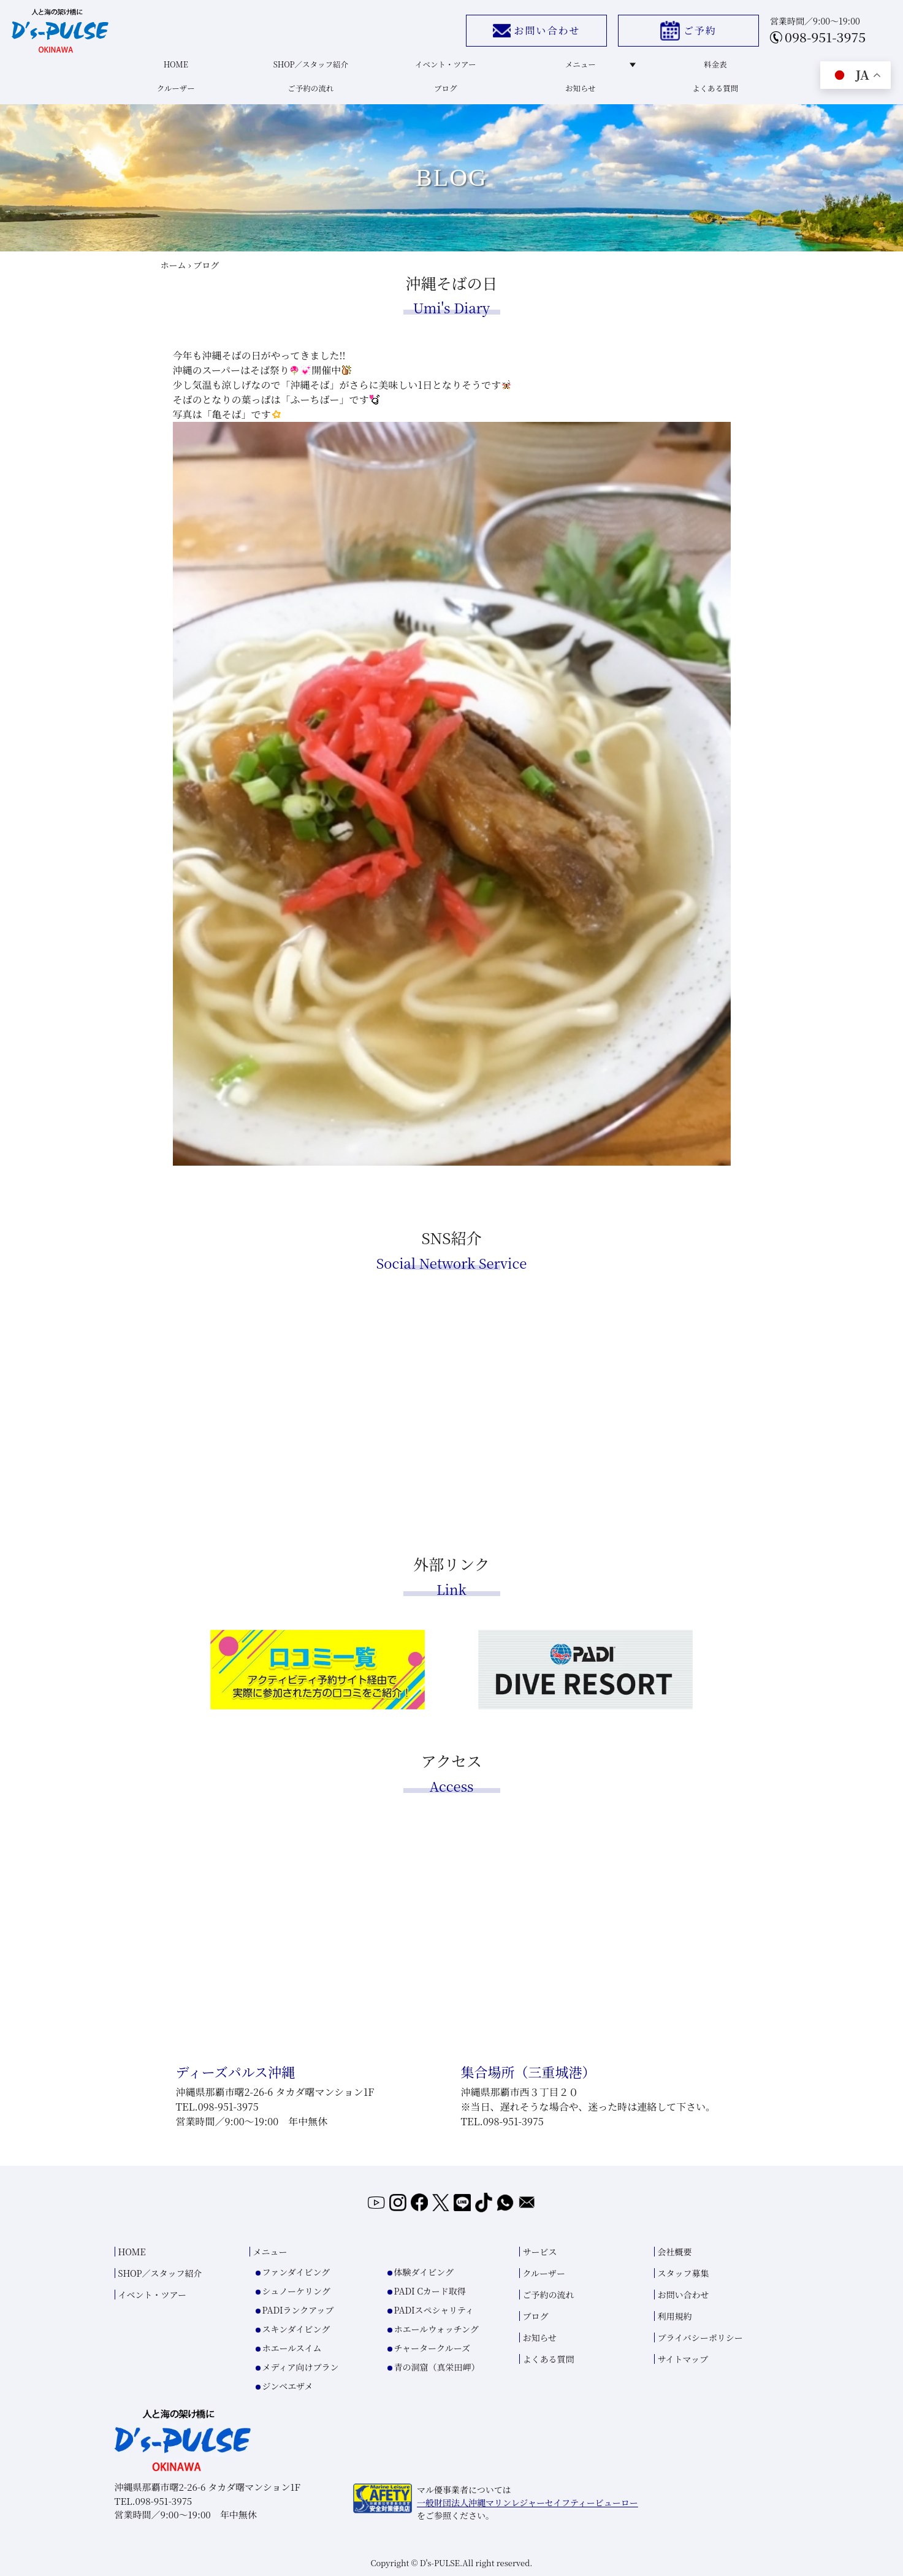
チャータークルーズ (432, 2347)
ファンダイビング (296, 2271)
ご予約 (681, 33)
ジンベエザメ (287, 2385)
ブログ (444, 95)
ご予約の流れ (309, 95)
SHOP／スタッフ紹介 (309, 68)
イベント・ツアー (444, 68)
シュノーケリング (296, 2290)
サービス (540, 2251)
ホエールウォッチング (436, 2328)
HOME (174, 68)
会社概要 (675, 2251)
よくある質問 (713, 95)
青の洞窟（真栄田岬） (437, 2366)
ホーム (173, 275)
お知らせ (578, 95)
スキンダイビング (296, 2328)
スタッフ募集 (683, 2272)
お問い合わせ (529, 33)
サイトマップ (683, 2358)
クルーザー (174, 95)
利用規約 (675, 2315)
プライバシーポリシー (700, 2337)
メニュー (596, 68)
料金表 (713, 68)
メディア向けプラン (300, 2366)
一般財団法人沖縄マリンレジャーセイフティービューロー (527, 2502)
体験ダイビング (424, 2271)
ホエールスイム (292, 2347)
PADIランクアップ (298, 2309)
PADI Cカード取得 (430, 2290)
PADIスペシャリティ (434, 2309)
